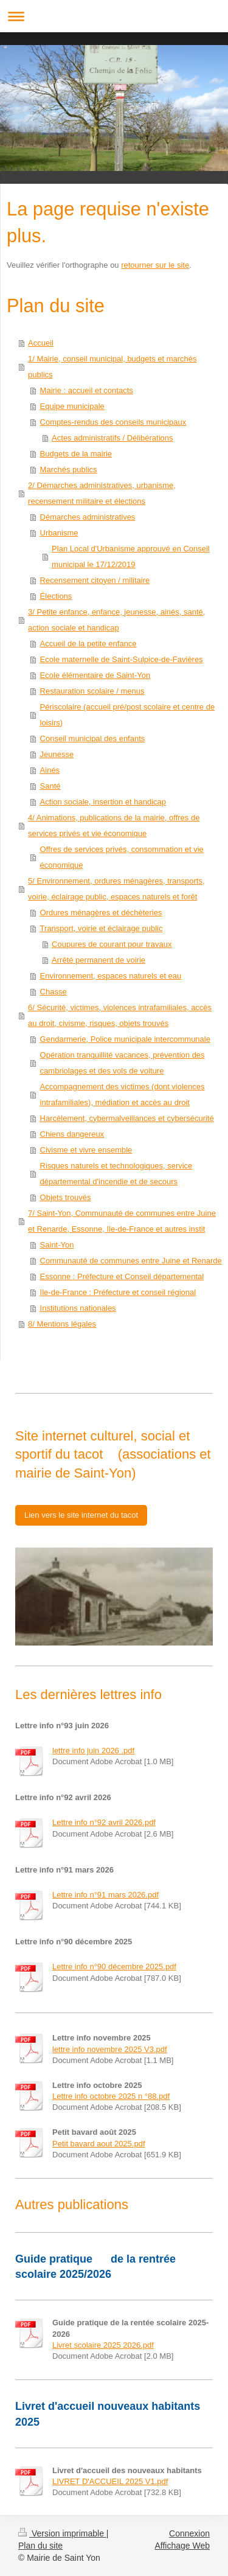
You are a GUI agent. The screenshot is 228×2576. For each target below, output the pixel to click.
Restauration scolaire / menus (92, 691)
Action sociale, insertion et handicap (103, 801)
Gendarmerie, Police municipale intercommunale (125, 1039)
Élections (56, 596)
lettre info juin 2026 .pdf (93, 1750)
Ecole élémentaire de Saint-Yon (95, 675)
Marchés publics (68, 469)
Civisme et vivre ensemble (86, 1149)
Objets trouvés (65, 1197)
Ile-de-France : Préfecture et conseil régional (118, 1292)
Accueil (41, 342)
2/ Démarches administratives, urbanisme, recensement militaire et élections (102, 493)
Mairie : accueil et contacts (86, 390)
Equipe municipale (72, 406)
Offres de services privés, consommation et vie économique (122, 857)
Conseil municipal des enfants (92, 738)
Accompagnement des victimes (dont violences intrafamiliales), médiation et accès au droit (122, 1094)
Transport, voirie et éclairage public (101, 928)
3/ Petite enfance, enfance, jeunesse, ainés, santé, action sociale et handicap (116, 619)
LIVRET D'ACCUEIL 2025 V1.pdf (110, 2481)
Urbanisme (59, 532)
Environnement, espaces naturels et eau (111, 975)
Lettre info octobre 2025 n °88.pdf (111, 2096)
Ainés (50, 770)
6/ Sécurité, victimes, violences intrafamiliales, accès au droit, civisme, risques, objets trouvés (120, 1015)
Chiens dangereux (72, 1134)
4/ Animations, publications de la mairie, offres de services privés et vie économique (113, 825)
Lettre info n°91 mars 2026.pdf (105, 1894)
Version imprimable (62, 2533)
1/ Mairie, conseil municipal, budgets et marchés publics (112, 366)
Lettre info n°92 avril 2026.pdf (104, 1822)
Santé (50, 786)
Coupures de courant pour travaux (111, 944)
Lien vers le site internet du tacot (81, 1515)
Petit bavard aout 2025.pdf (98, 2143)
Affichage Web (182, 2545)
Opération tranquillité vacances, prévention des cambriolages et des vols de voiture (122, 1062)
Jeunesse (57, 754)
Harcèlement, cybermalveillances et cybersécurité (127, 1118)
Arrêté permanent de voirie (98, 960)
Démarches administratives (88, 517)
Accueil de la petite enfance (88, 643)
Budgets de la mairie (76, 453)
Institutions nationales (78, 1308)
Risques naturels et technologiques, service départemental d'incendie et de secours (116, 1173)
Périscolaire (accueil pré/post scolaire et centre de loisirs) (127, 714)
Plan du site (40, 2545)
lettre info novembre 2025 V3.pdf (109, 2049)
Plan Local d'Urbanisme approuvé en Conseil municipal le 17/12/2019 (131, 556)
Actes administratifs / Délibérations (112, 437)
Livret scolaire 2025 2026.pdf (103, 2345)
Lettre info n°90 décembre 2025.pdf (114, 1966)
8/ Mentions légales (62, 1323)
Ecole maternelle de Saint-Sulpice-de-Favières (121, 659)
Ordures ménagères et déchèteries (101, 912)
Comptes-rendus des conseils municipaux (113, 422)
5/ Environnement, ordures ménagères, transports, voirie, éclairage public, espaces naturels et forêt (116, 888)
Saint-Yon (57, 1244)
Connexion (189, 2533)
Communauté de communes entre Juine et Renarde (131, 1260)
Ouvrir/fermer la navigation (114, 16)
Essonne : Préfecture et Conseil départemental (122, 1276)
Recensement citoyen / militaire (95, 580)
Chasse (53, 991)
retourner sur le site (155, 265)
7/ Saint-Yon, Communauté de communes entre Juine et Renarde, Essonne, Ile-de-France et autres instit (122, 1221)
